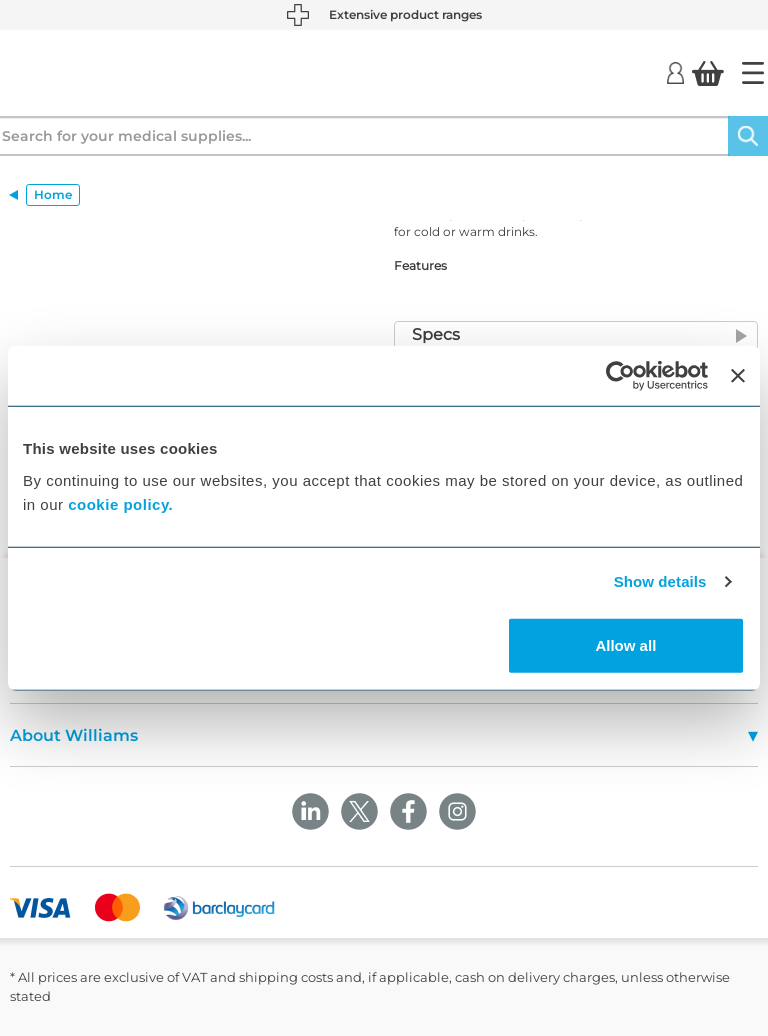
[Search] (748, 136)
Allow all (625, 644)
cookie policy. (120, 503)
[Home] (753, 73)
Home (53, 194)
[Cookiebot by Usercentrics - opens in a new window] (620, 376)
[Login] (675, 72)
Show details (660, 581)
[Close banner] (738, 376)
